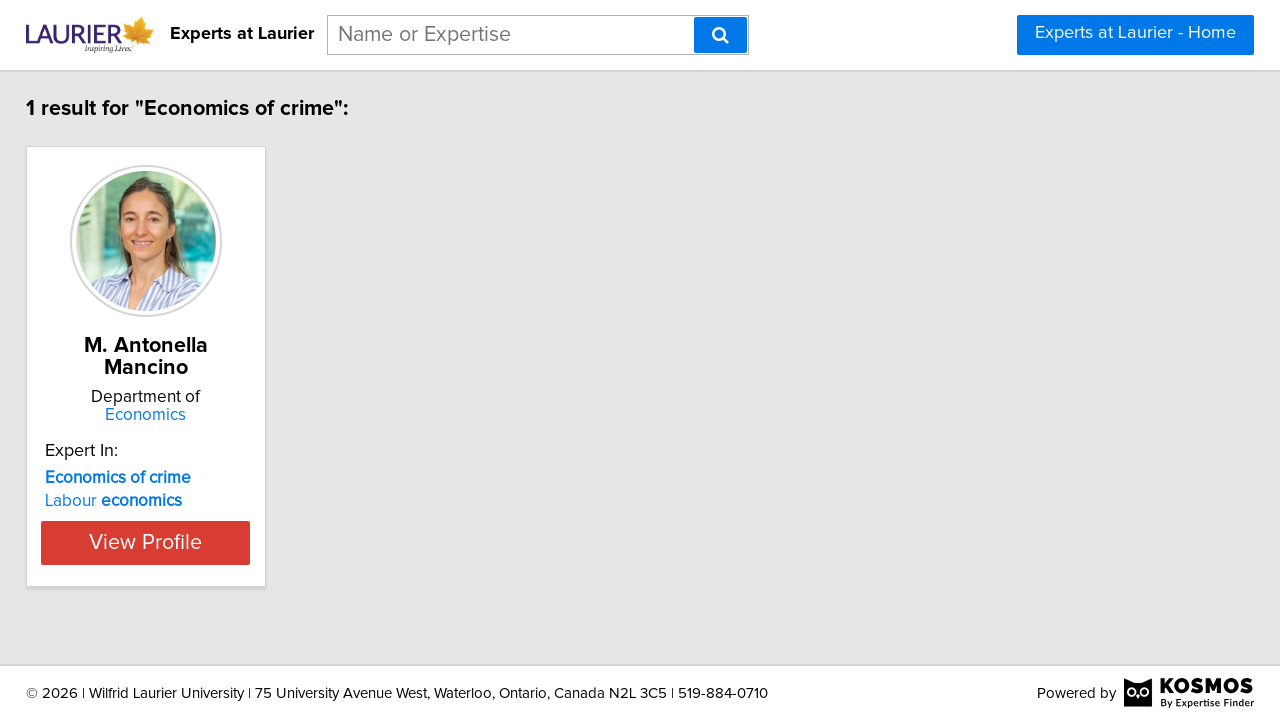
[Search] (720, 35)
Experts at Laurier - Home (1135, 33)
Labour (127, 501)
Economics (185, 415)
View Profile (185, 542)
